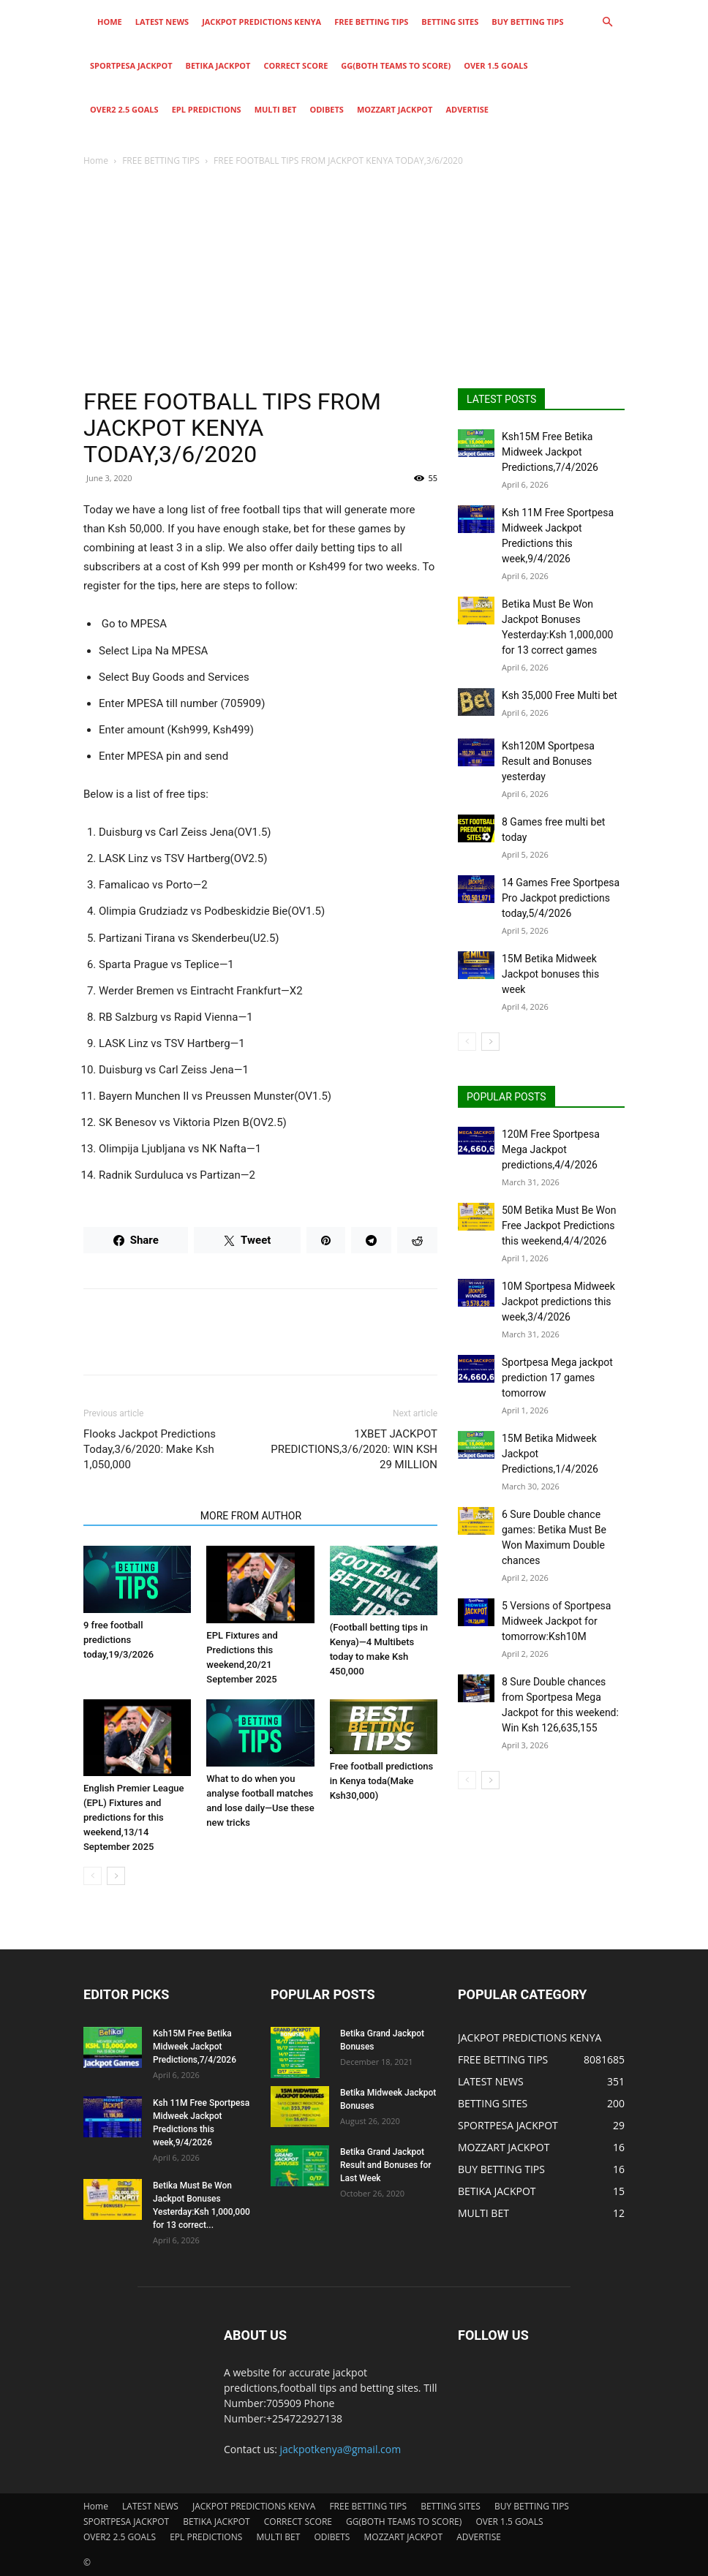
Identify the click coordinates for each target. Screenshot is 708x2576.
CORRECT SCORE (295, 65)
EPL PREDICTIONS (206, 109)
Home (109, 21)
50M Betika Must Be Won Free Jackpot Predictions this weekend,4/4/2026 (559, 1225)
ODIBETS (326, 109)
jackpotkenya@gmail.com (341, 2449)
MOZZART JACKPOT (395, 109)
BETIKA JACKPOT (218, 65)
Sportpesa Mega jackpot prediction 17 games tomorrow (557, 1377)
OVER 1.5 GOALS (495, 65)
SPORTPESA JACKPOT (131, 65)
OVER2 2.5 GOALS (124, 109)
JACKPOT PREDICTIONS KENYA (261, 21)
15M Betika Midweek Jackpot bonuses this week (550, 974)
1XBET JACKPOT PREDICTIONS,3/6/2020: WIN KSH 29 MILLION (354, 1449)
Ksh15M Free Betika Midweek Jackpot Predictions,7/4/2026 (550, 452)
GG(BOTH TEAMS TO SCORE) (396, 65)
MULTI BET (276, 109)
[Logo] (87, 22)
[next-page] (116, 1876)
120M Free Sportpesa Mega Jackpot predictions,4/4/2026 (551, 1149)
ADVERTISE (467, 109)
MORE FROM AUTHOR (250, 1516)
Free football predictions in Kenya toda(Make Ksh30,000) (382, 1781)
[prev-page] (92, 1876)
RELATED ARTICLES (137, 1516)
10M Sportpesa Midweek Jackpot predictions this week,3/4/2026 (558, 1301)
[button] (607, 22)
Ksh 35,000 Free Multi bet (559, 695)
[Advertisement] (354, 278)
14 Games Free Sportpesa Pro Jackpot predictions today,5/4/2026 (561, 898)
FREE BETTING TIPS (371, 21)
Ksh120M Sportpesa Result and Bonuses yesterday (548, 761)
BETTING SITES (449, 21)
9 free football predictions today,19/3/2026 (118, 1640)
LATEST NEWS (162, 21)
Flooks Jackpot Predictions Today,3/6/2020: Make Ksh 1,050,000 (149, 1449)
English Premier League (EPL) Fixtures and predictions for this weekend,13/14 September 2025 (133, 1817)
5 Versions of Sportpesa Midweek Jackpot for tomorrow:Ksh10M (556, 1621)
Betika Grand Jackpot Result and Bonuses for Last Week (386, 2165)
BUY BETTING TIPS (527, 21)
